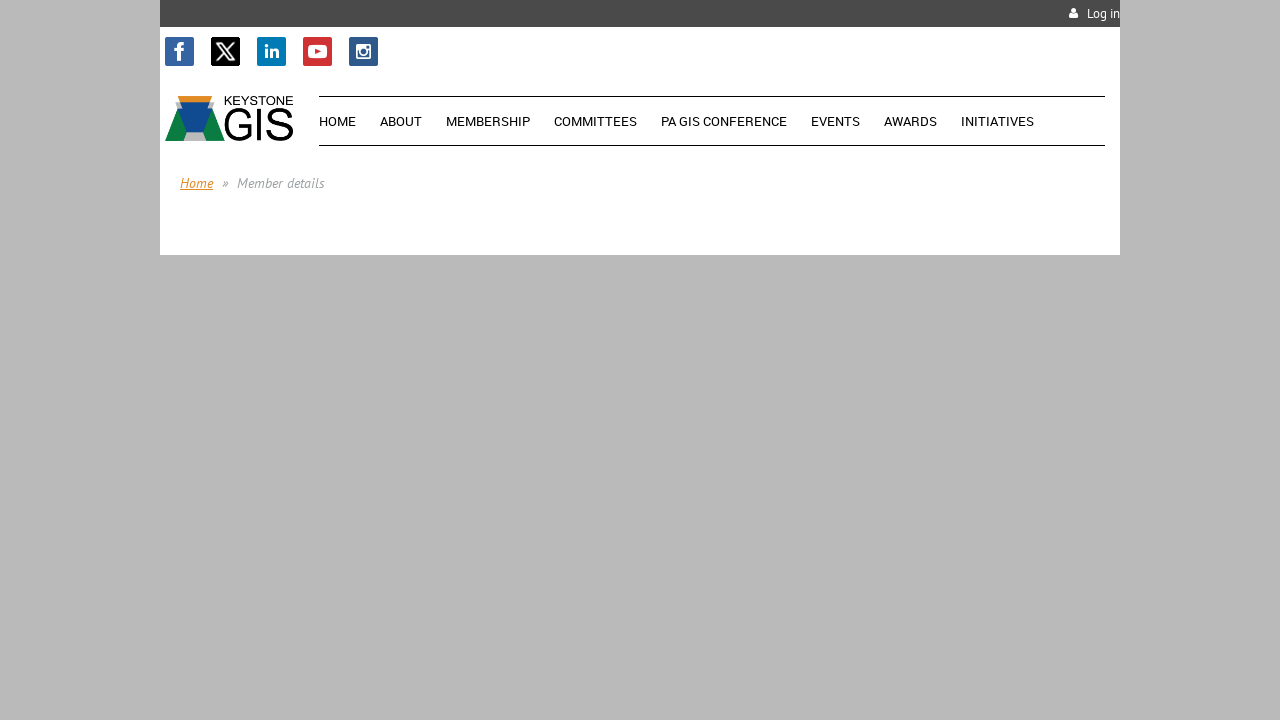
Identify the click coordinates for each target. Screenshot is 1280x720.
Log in (1103, 13)
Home (196, 183)
